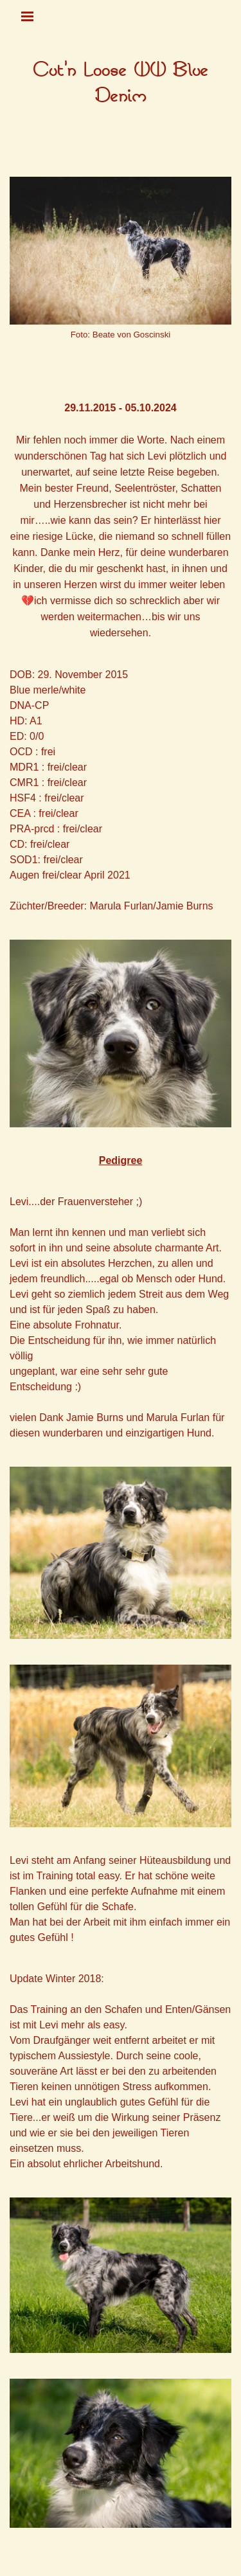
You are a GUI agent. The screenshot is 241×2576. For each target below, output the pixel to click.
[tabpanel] (120, 83)
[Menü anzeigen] (27, 16)
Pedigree (121, 1160)
